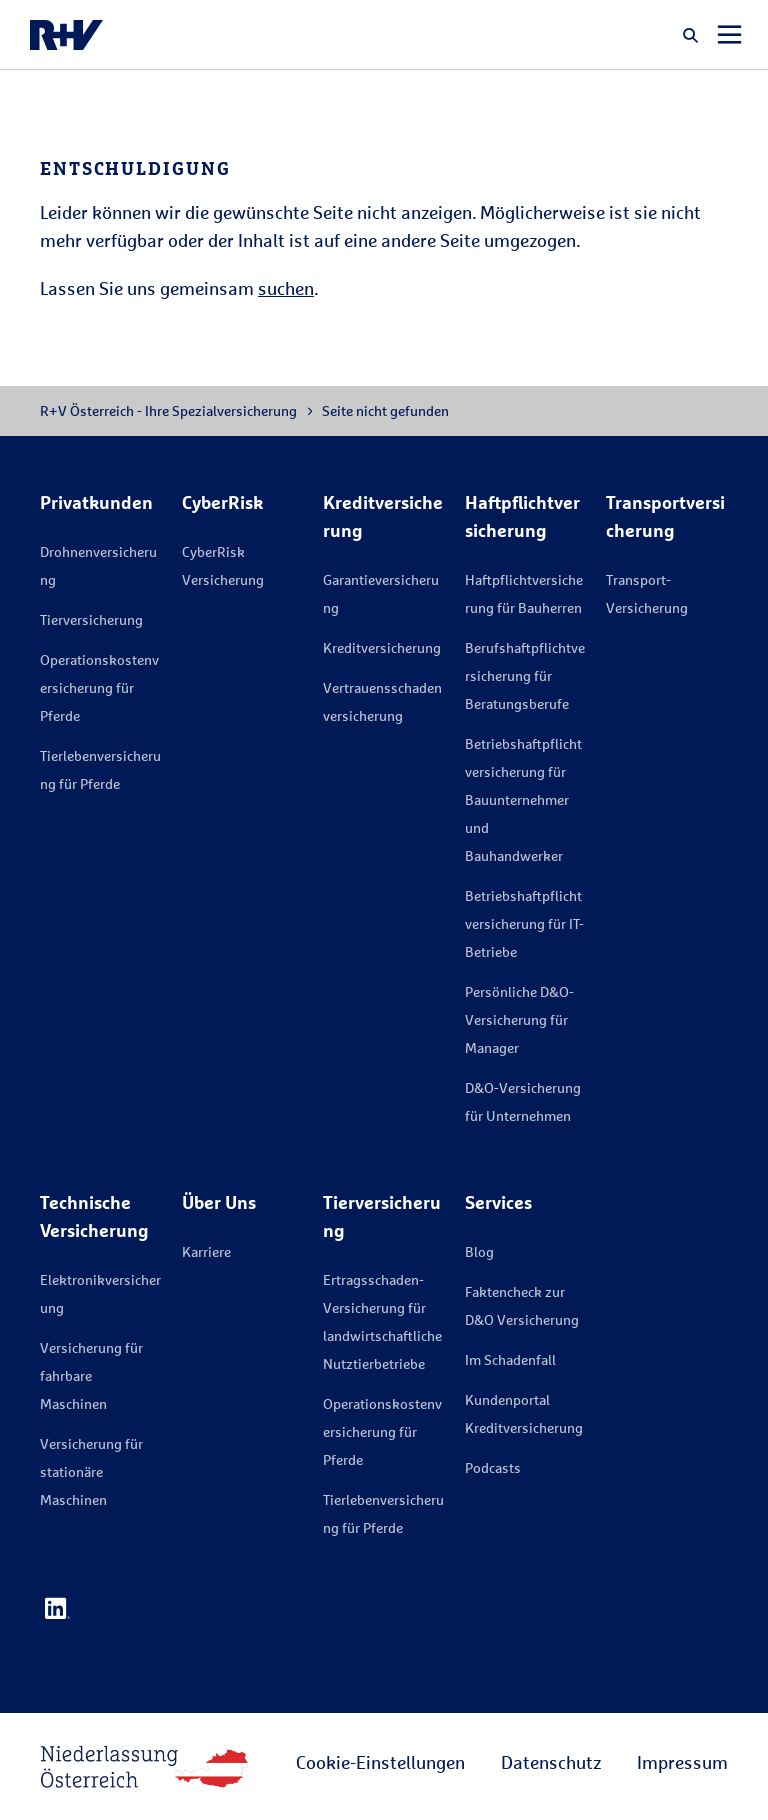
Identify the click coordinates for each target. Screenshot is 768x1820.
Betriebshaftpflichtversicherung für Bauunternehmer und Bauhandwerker (523, 799)
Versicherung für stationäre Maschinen (91, 1471)
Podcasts (493, 1467)
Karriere (206, 1251)
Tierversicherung (91, 619)
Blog (479, 1251)
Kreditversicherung (382, 647)
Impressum (682, 1762)
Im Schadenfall (510, 1359)
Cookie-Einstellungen (380, 1762)
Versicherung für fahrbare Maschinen (91, 1375)
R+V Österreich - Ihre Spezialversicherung (168, 410)
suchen (286, 288)
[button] (691, 35)
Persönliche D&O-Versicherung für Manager (519, 1019)
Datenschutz (551, 1762)
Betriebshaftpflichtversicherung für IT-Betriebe (524, 923)
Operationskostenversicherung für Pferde (99, 687)
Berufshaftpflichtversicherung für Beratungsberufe (525, 675)
